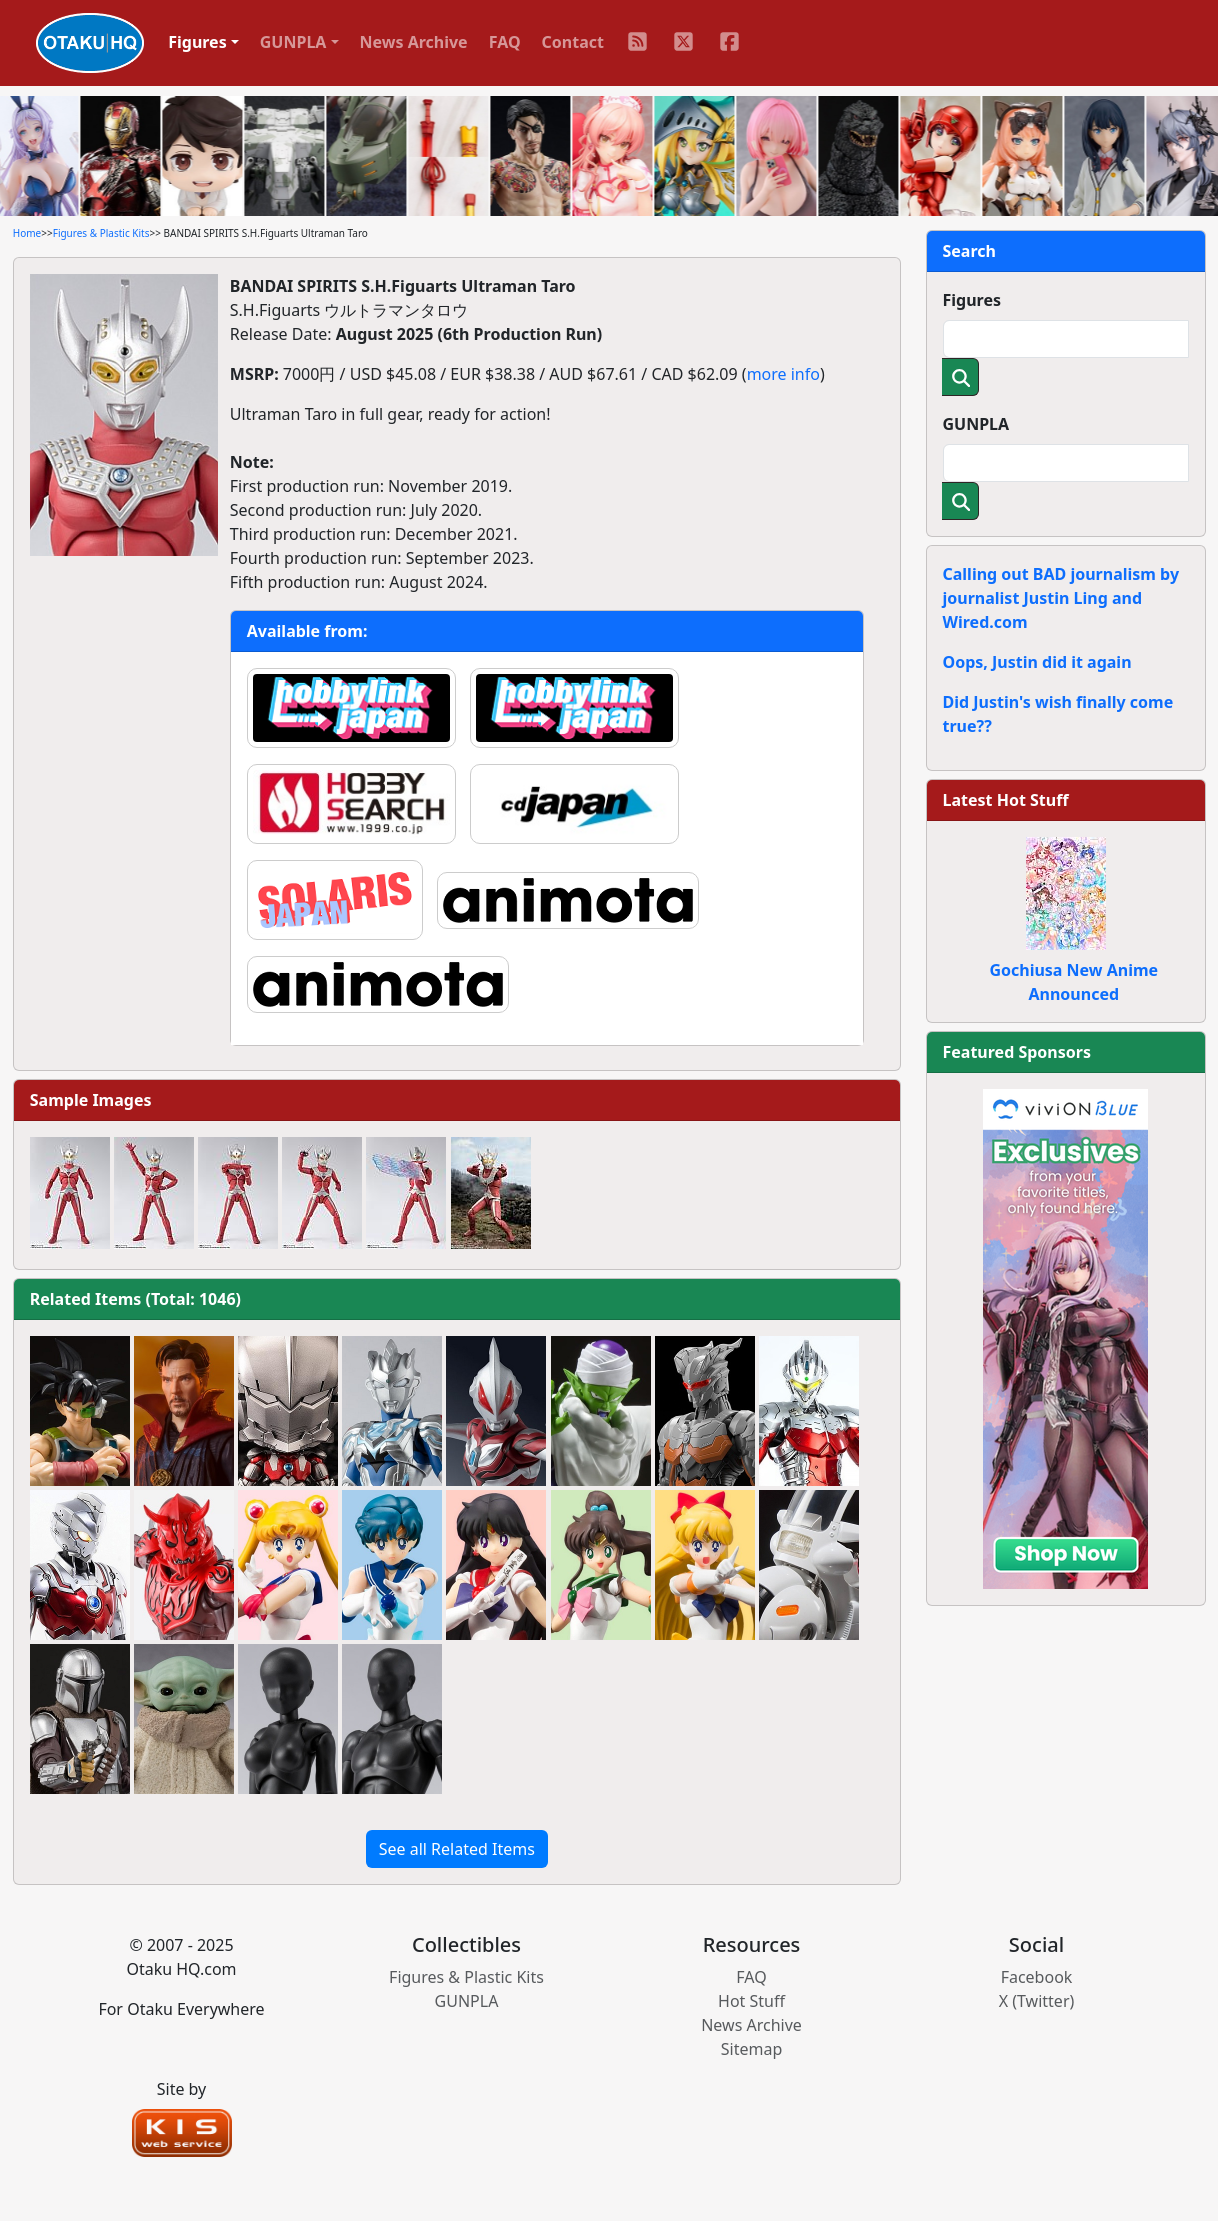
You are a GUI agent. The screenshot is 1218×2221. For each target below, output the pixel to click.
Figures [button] (197, 42)
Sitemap (752, 2049)
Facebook (1037, 1977)
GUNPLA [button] (293, 42)
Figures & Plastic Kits (101, 233)
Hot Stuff (751, 2001)
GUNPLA (976, 424)
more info (783, 374)
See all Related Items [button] (457, 1849)
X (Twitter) (1037, 2001)
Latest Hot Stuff (1006, 800)
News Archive (414, 42)
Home (27, 233)
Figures (972, 300)
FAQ (505, 42)
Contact (573, 42)
